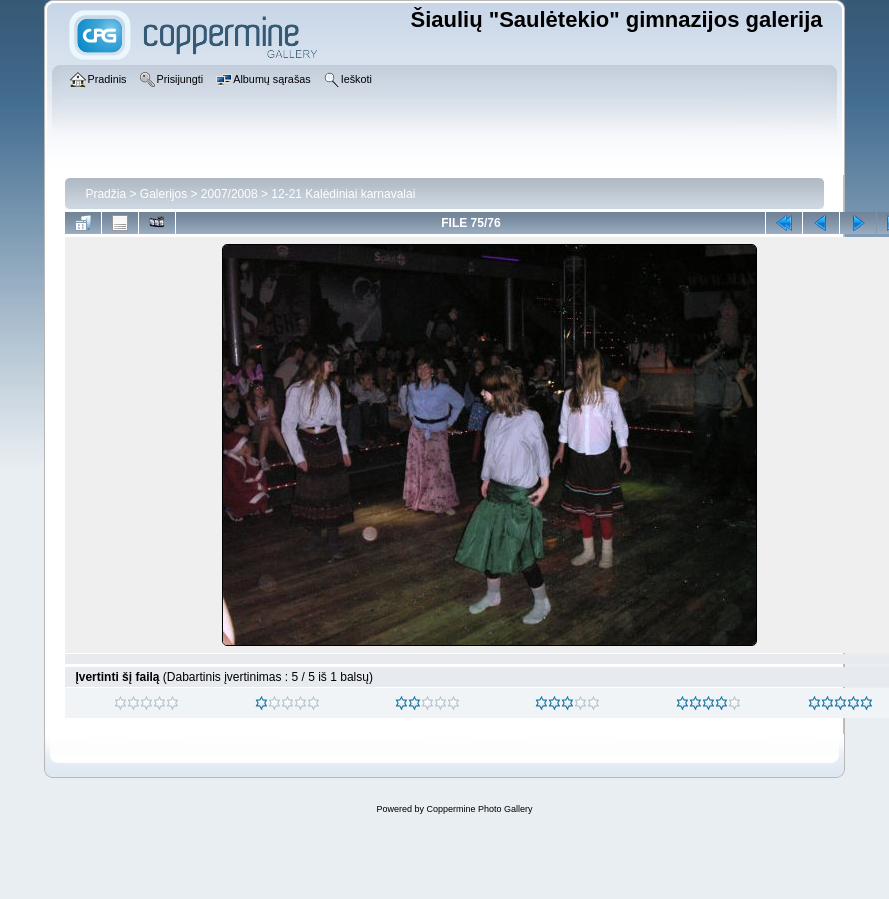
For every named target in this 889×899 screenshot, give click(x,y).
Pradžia (105, 194)
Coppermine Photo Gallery (479, 809)
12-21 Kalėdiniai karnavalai (343, 194)
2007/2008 (229, 194)
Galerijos (163, 194)
